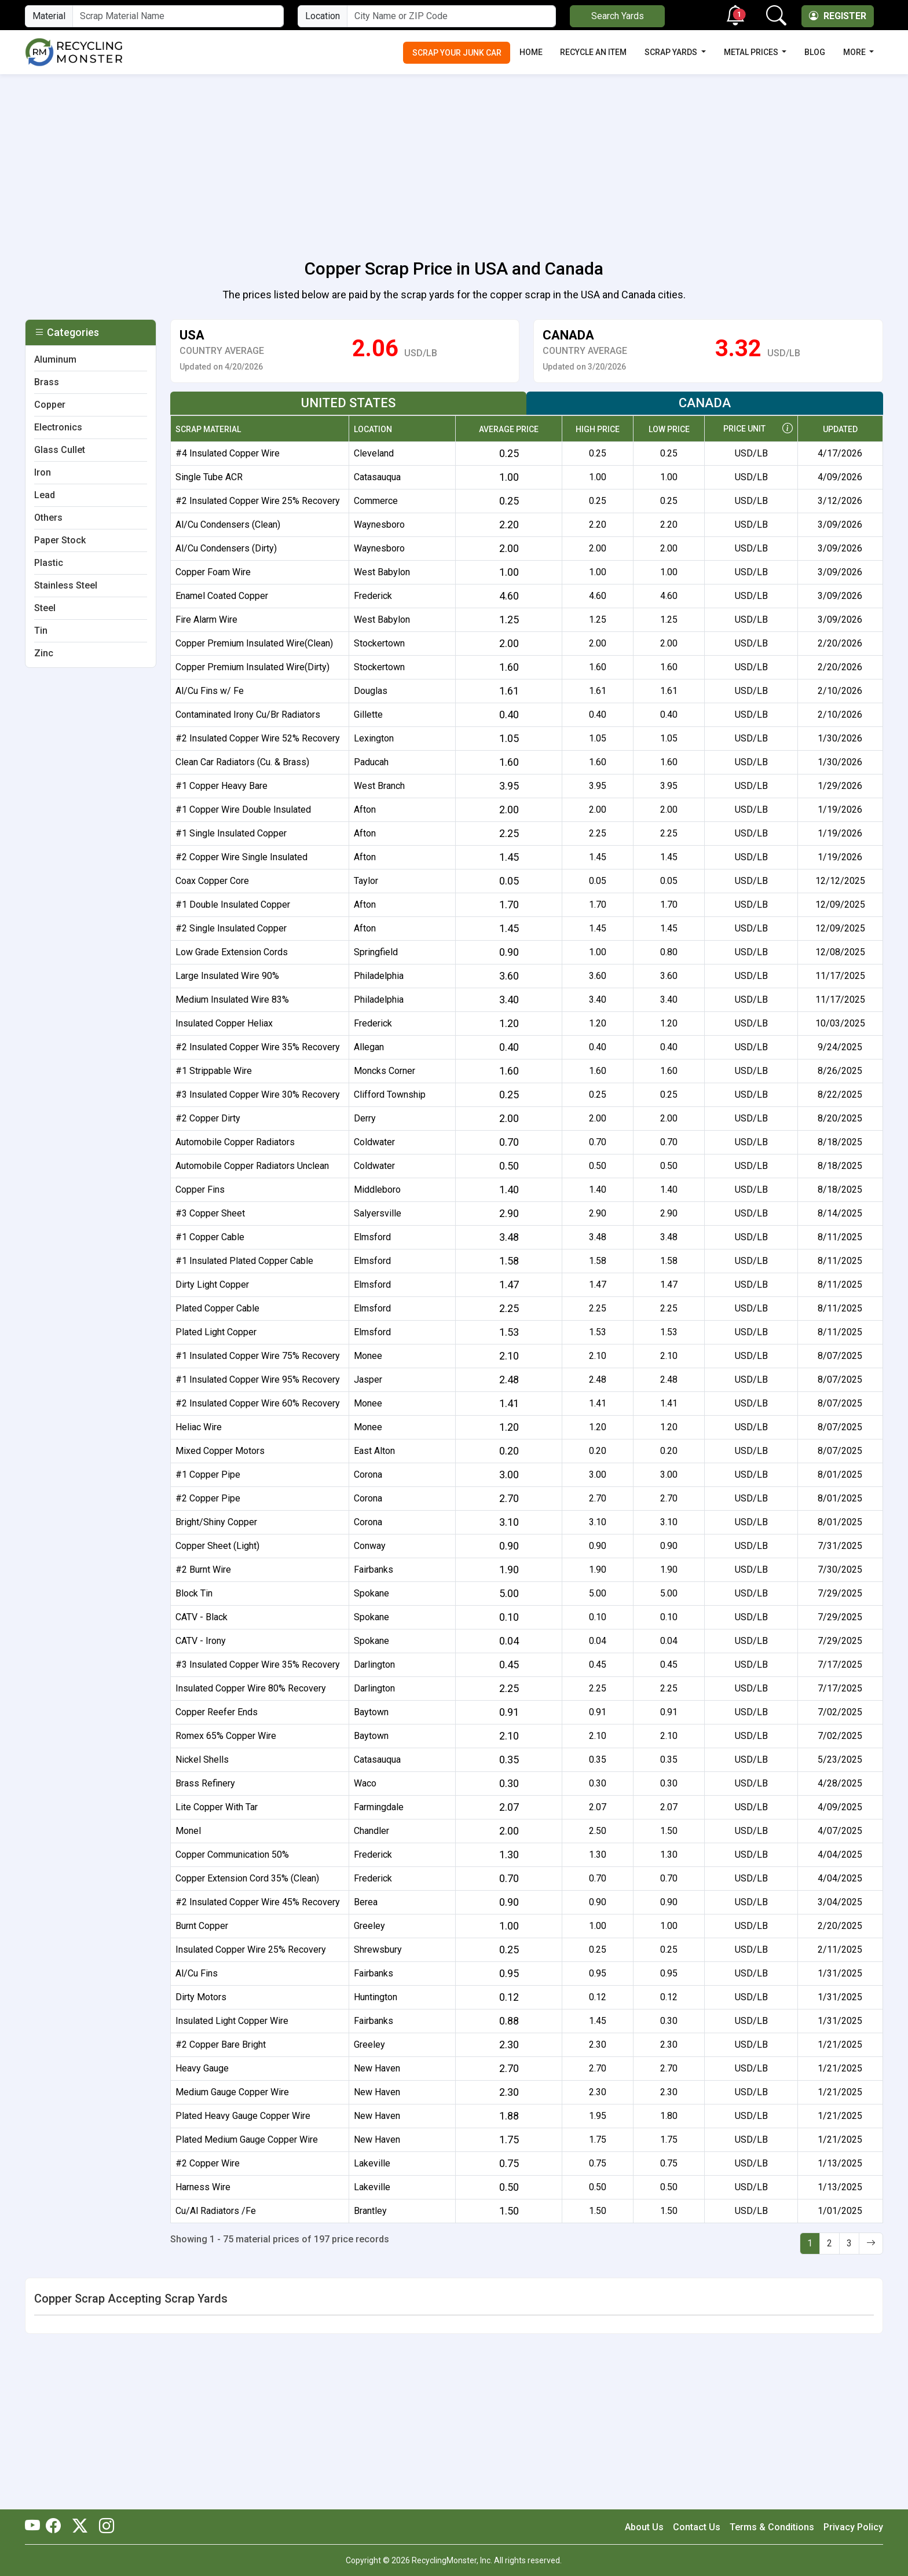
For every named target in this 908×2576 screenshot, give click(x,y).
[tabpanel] (526, 1323)
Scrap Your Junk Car (456, 52)
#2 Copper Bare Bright (220, 2044)
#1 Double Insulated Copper (232, 904)
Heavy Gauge (202, 2068)
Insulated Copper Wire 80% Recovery (250, 1688)
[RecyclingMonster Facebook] (56, 2526)
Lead (44, 494)
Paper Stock (60, 540)
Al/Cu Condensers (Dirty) (226, 548)
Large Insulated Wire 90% (227, 975)
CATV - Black (201, 1617)
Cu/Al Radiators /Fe (215, 2210)
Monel (188, 1830)
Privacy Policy (853, 2527)
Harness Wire (202, 2187)
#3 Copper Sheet (210, 1213)
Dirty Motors (200, 1997)
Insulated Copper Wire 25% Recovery (250, 1949)
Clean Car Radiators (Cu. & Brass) (242, 762)
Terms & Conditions (772, 2527)
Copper (49, 404)
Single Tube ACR (209, 477)
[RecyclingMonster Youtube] (35, 2526)
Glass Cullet (59, 449)
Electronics (58, 427)
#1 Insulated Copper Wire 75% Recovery (257, 1355)
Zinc (43, 653)
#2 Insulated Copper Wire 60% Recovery (257, 1403)
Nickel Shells (202, 1759)
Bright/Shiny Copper (216, 1522)
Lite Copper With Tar (216, 1807)
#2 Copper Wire (207, 2163)
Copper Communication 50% (232, 1854)
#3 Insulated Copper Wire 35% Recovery (257, 1664)
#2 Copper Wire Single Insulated (241, 857)
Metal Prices (752, 52)
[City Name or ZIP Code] (451, 16)
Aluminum (55, 359)
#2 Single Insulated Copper (231, 928)
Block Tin (194, 1593)
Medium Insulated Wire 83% (232, 999)
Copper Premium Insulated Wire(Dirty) (252, 667)
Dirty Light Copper (212, 1284)
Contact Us (696, 2527)
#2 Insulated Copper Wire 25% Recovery (257, 500)
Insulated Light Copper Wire (231, 2020)
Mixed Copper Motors (220, 1450)
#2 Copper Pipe (207, 1498)
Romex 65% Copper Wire (225, 1735)
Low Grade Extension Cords (231, 952)
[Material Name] (177, 16)
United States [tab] (348, 403)
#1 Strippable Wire (213, 1070)
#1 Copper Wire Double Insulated (243, 809)
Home (531, 52)
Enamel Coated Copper (221, 595)
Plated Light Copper (216, 1332)
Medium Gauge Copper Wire (232, 2092)
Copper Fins (200, 1189)
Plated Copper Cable (217, 1308)
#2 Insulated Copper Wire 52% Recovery (257, 738)
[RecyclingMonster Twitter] (80, 2526)
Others (48, 517)
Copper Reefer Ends (216, 1712)
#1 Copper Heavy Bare (221, 785)
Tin (40, 630)
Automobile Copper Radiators (235, 1142)
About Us (644, 2527)
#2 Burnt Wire (203, 1569)
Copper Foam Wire (213, 572)
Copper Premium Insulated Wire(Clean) (254, 643)
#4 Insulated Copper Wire (227, 453)
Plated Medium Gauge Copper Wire (246, 2139)
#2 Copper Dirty (207, 1118)
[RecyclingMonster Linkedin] (103, 2526)
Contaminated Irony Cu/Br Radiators (247, 714)
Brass (46, 382)
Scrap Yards (672, 52)
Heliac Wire (198, 1427)
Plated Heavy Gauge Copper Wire (242, 2115)
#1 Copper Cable (209, 1237)
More (855, 52)
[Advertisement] (454, 160)
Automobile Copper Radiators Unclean (252, 1165)
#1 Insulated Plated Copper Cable (244, 1260)
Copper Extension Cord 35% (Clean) (247, 1878)
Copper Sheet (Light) (217, 1545)
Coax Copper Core (212, 880)
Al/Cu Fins (196, 1973)
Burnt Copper (201, 1925)
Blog (814, 52)
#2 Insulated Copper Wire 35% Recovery (257, 1047)
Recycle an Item (593, 52)
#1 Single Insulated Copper (231, 833)
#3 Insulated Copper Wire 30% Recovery (257, 1094)
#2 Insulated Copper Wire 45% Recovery (257, 1902)
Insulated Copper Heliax (224, 1023)
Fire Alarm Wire (206, 619)
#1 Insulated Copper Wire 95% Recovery (257, 1379)
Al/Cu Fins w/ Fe (209, 690)
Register (837, 15)
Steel (45, 607)
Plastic (48, 562)
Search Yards (617, 15)
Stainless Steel (65, 585)
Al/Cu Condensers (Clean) (227, 524)
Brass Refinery (205, 1783)
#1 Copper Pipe (207, 1474)
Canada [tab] (705, 403)
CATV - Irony (200, 1640)
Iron (42, 472)
